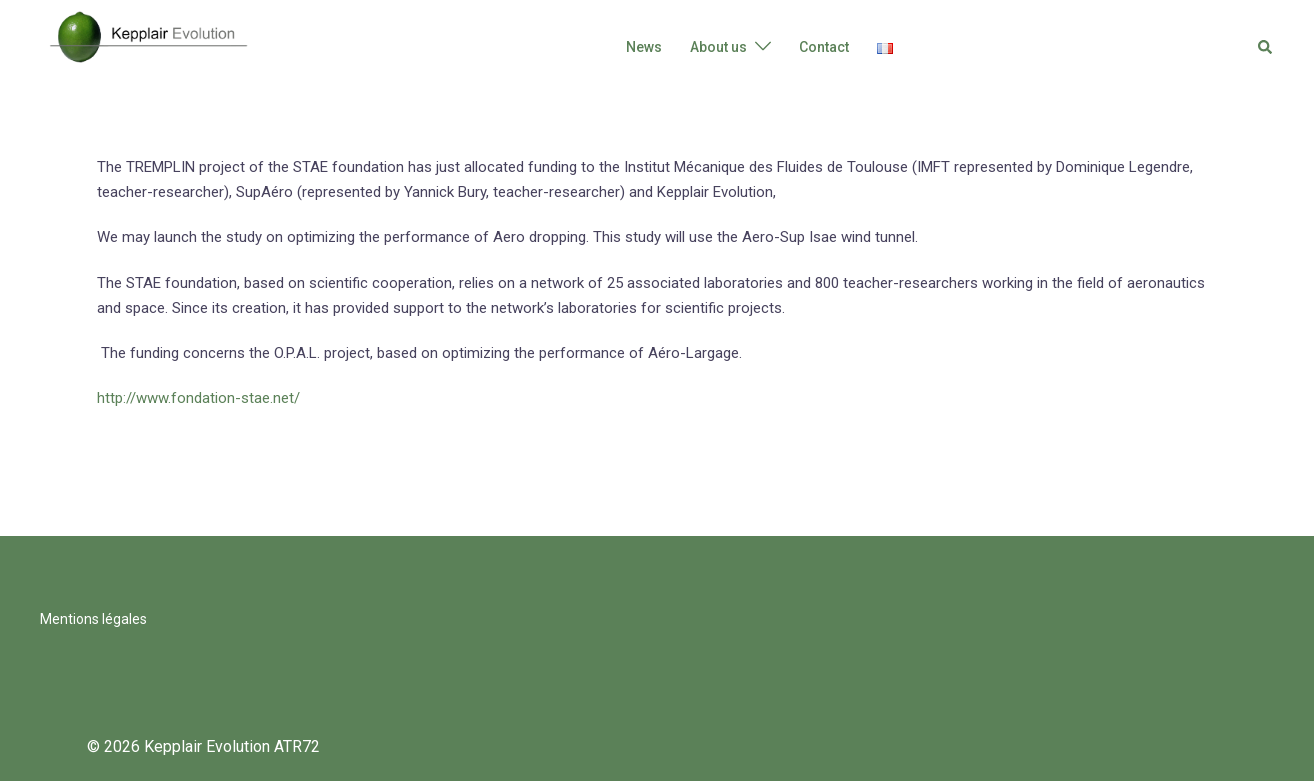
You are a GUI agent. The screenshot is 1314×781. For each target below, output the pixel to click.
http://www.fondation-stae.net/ (198, 398)
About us (718, 47)
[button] (1266, 47)
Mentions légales (93, 619)
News (644, 47)
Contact (824, 47)
